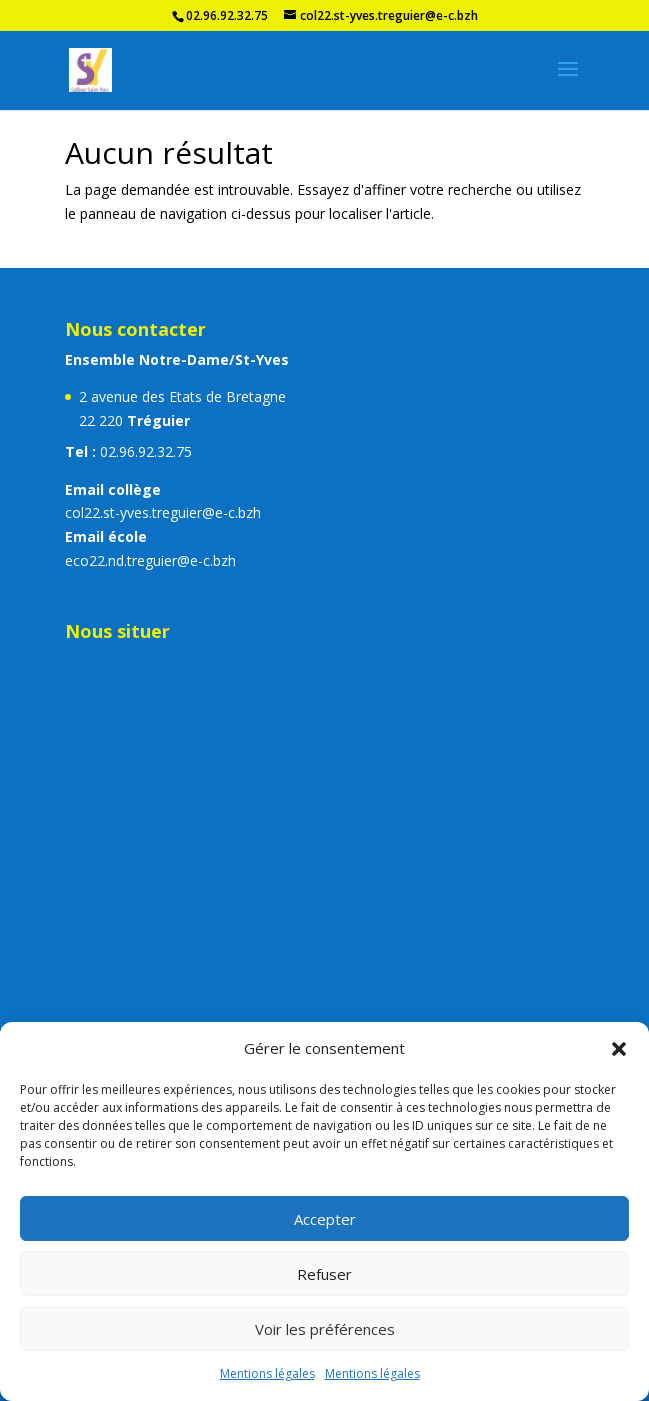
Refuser (324, 1274)
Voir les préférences (325, 1329)
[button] (619, 1049)
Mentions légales (267, 1373)
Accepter (325, 1219)
